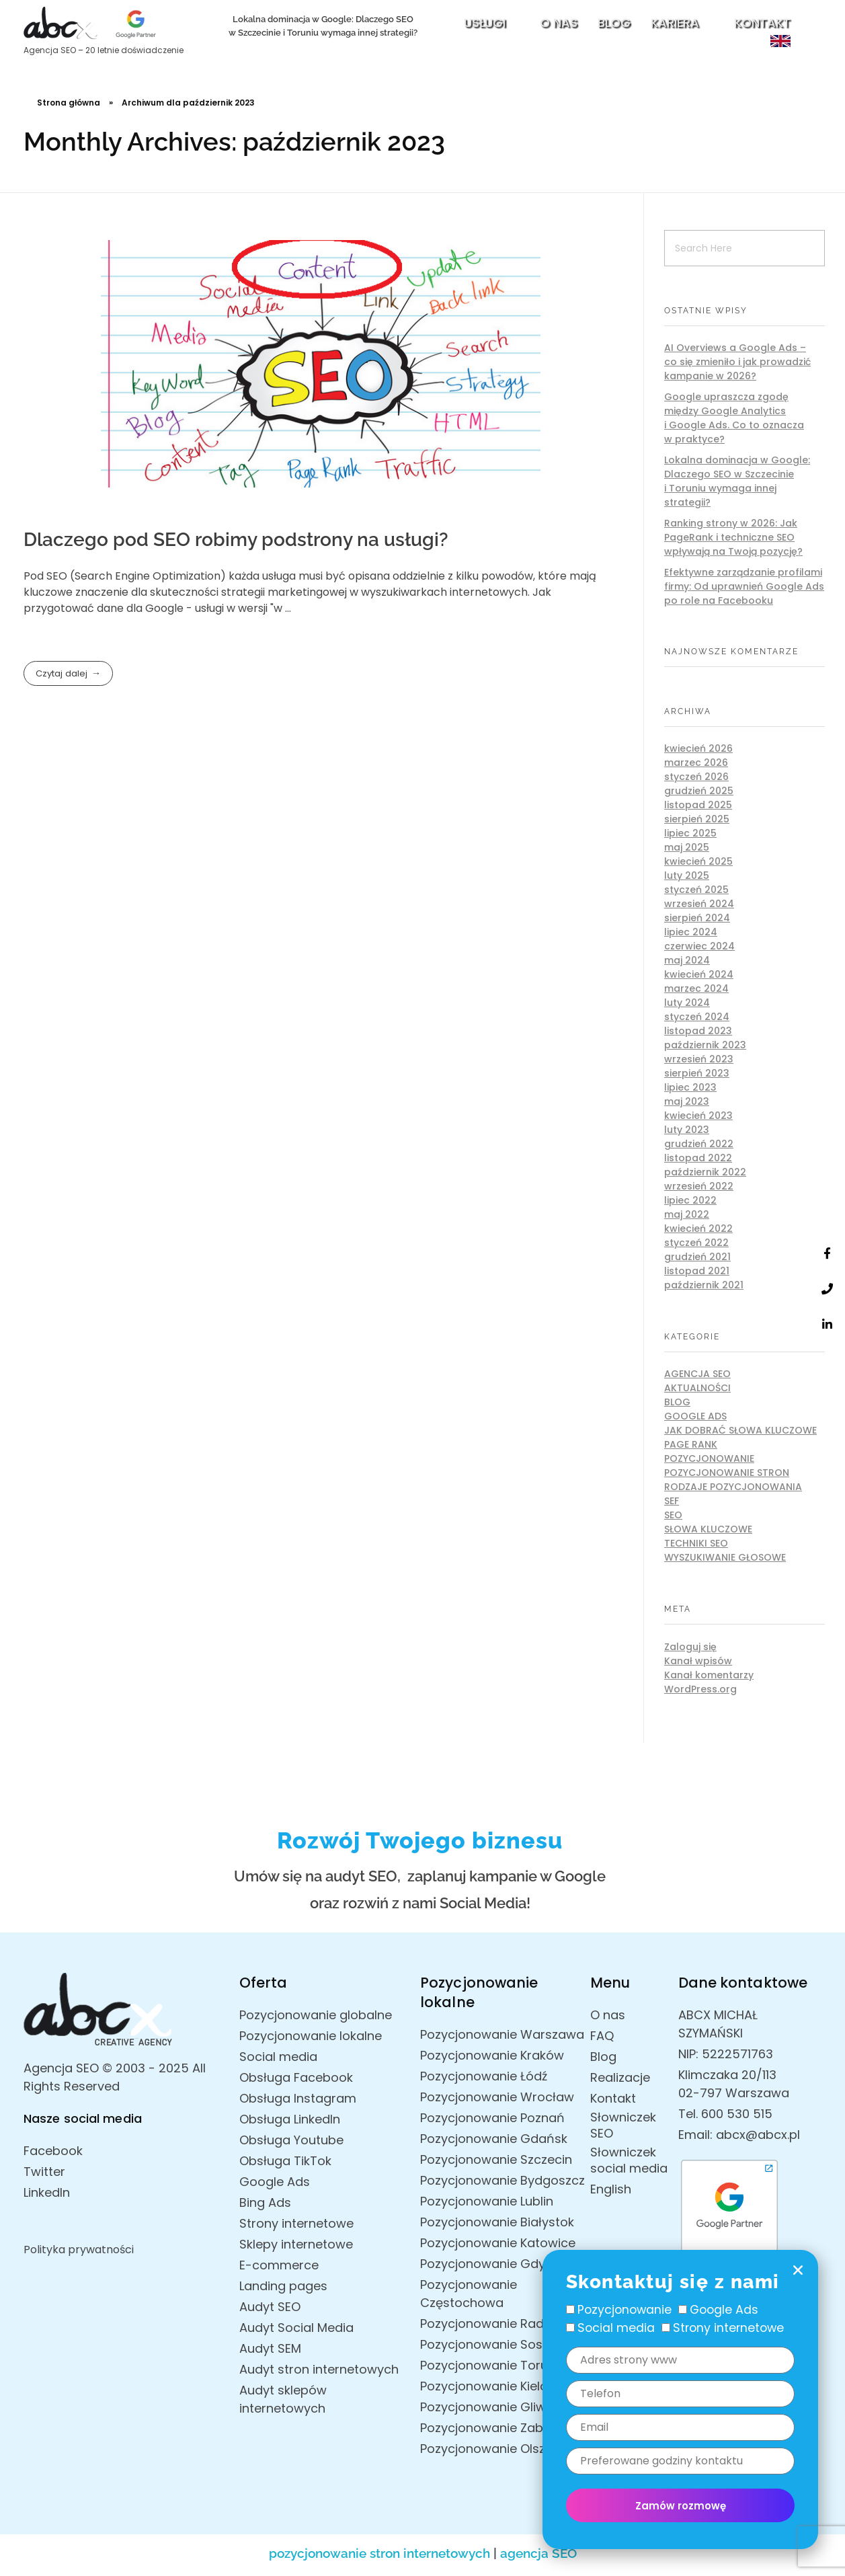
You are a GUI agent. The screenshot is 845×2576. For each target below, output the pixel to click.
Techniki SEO (696, 1543)
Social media (616, 2328)
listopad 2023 (698, 1031)
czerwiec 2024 (699, 946)
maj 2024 (687, 960)
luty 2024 (687, 1002)
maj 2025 (686, 847)
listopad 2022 (698, 1158)
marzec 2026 (696, 762)
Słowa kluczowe (708, 1529)
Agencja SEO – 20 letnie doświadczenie (104, 50)
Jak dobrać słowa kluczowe (740, 1430)
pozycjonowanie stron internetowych (379, 2553)
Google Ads (695, 1416)
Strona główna (68, 102)
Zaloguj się (690, 1646)
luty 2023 (686, 1129)
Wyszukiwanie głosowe (725, 1557)
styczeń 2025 (696, 889)
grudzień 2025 (698, 790)
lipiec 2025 (690, 833)
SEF (671, 1501)
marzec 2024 (696, 988)
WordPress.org (700, 1689)
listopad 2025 (698, 805)
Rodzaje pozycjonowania (733, 1486)
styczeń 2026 (696, 776)
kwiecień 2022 (698, 1228)
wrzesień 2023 (698, 1059)
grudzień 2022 (698, 1143)
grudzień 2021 (697, 1256)
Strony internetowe (728, 2328)
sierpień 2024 (697, 918)
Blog (677, 1402)
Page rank (690, 1444)
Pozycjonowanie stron (726, 1472)
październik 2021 (703, 1285)
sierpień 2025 (696, 819)
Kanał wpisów (698, 1661)
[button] (798, 2270)
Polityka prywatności (79, 2249)
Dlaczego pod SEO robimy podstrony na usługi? (236, 540)
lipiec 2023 (690, 1087)
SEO (673, 1515)
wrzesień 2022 (698, 1186)
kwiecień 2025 (698, 861)
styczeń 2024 (696, 1016)
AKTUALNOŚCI (697, 1388)
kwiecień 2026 (698, 748)
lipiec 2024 (690, 932)
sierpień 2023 (696, 1073)
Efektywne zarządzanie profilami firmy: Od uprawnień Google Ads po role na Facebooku (744, 586)
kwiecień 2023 (698, 1115)
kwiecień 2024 (698, 974)
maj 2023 (686, 1101)
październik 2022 (705, 1172)
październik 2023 (705, 1045)
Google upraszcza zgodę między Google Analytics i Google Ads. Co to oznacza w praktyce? (734, 418)
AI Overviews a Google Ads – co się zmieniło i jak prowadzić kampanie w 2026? (737, 362)
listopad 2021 (696, 1271)
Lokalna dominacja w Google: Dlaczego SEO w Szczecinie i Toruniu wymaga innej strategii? (737, 481)
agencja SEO (538, 2553)
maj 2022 (686, 1214)
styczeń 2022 (696, 1242)
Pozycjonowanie (709, 1458)
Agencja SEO (697, 1373)
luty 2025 (686, 875)
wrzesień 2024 (699, 903)
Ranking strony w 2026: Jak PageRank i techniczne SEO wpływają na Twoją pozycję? (733, 537)
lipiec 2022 (690, 1200)
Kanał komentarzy (709, 1675)
